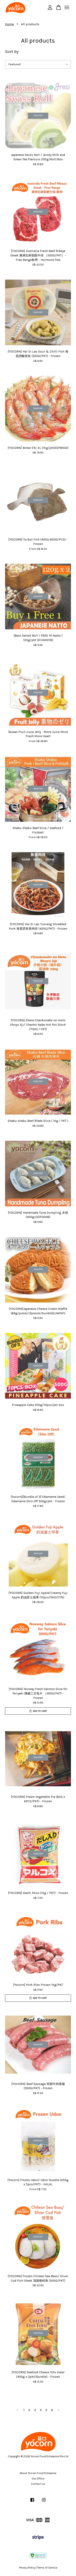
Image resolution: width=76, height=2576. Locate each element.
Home (9, 24)
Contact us (38, 2483)
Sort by (12, 51)
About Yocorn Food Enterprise (38, 2473)
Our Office (38, 2478)
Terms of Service (47, 2567)
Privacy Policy (27, 2567)
